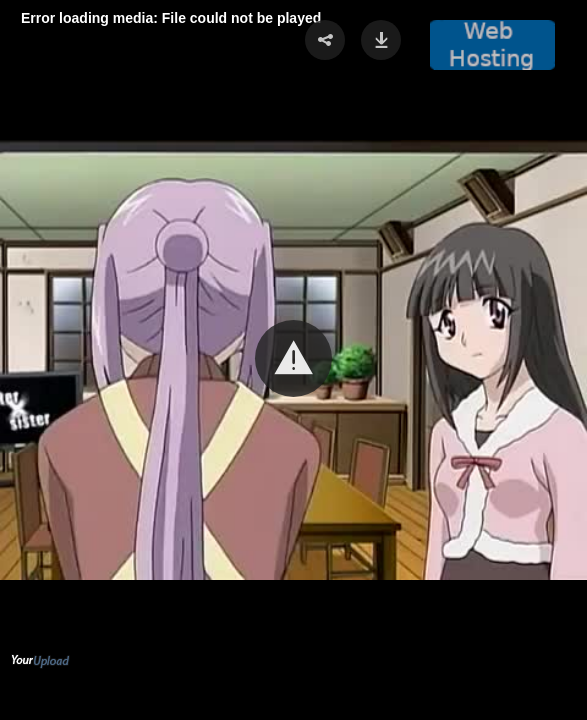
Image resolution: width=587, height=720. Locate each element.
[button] (293, 358)
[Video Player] (293, 360)
